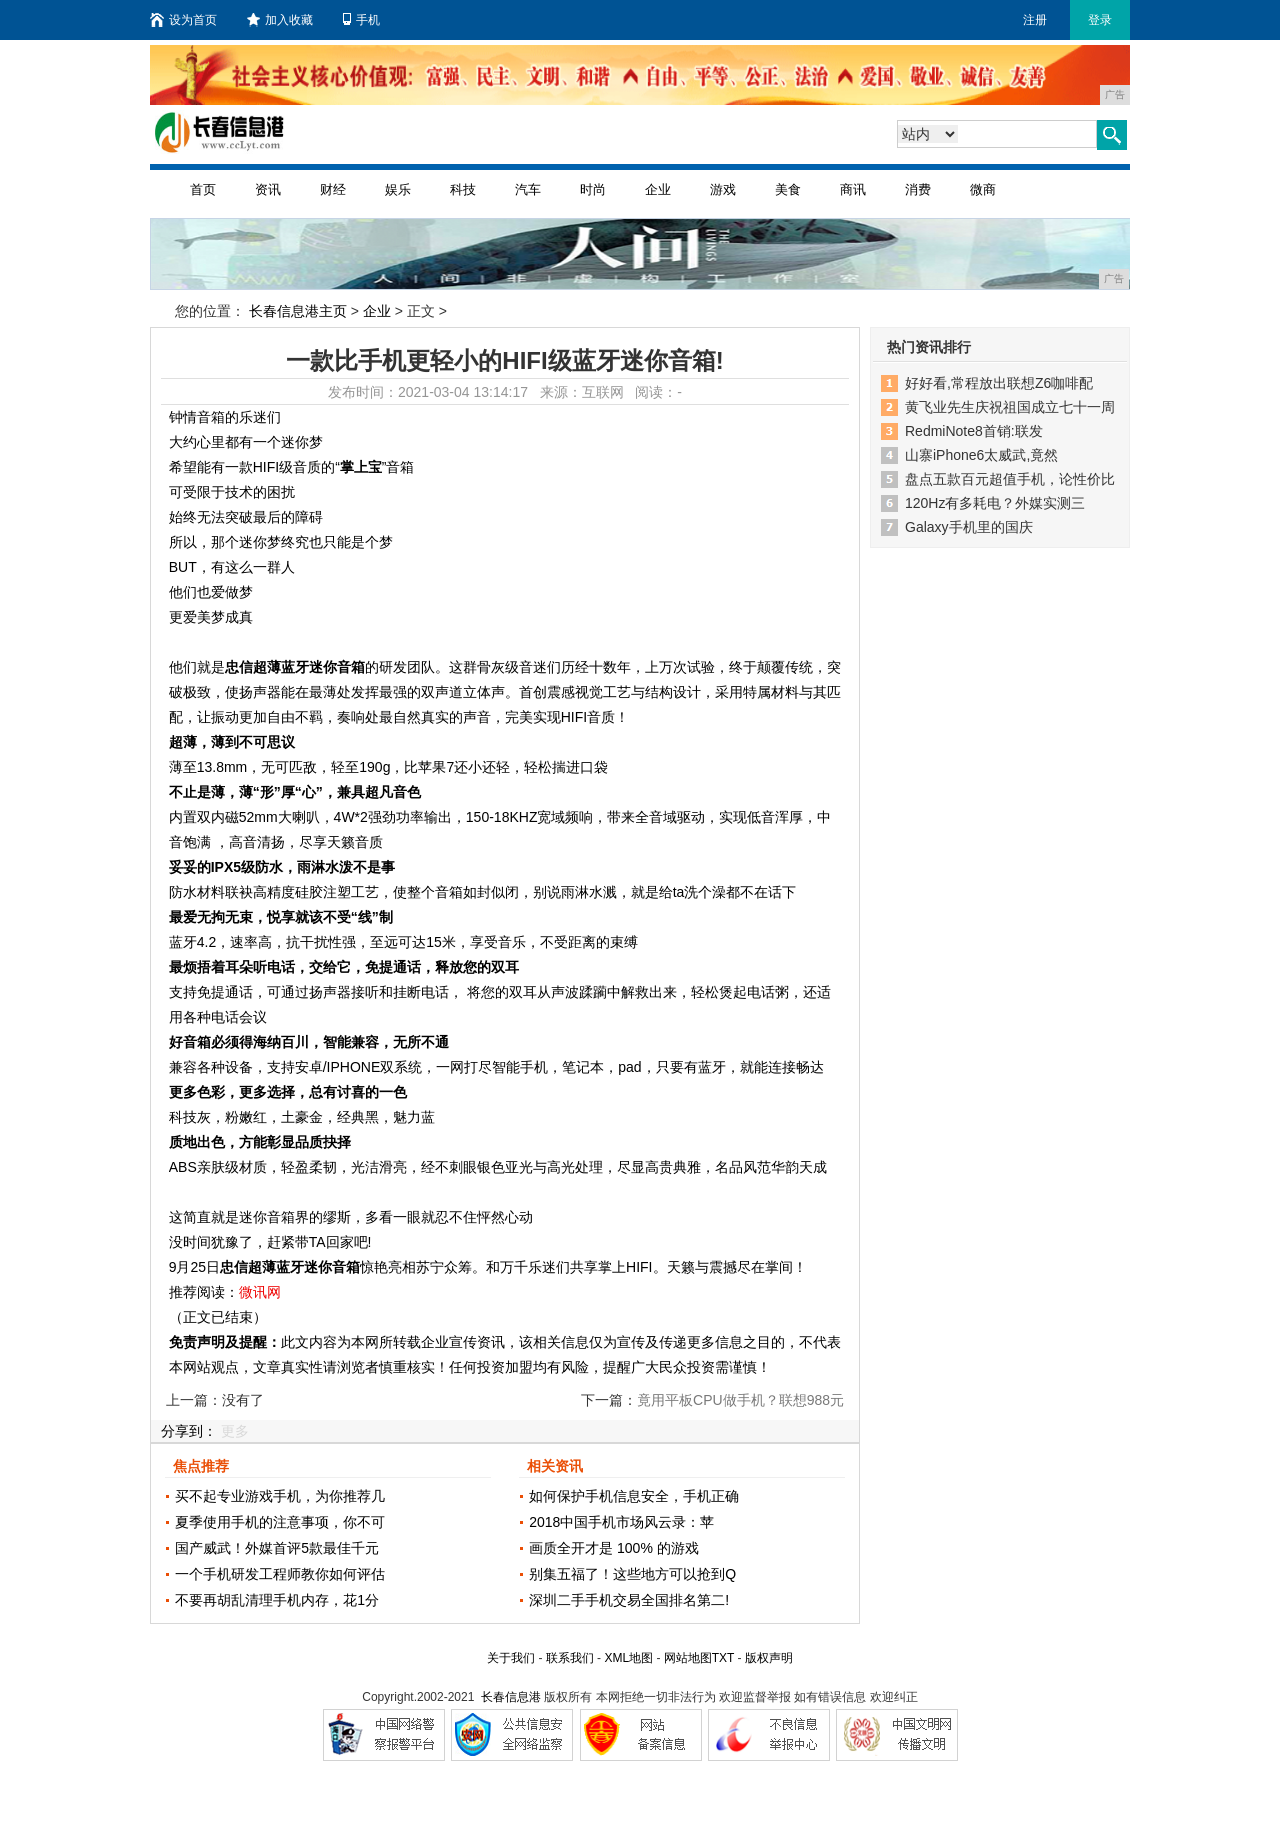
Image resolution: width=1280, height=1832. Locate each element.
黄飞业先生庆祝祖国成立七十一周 (1010, 407)
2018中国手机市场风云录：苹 (621, 1522)
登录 (1100, 20)
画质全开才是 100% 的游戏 (614, 1548)
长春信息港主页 (298, 311)
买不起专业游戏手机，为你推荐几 (280, 1496)
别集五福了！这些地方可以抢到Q (632, 1574)
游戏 (723, 189)
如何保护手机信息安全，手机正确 (634, 1496)
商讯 (853, 189)
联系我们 (570, 1658)
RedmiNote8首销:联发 (974, 431)
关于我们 (511, 1658)
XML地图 (628, 1658)
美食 (788, 189)
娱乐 (398, 189)
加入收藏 (280, 20)
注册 (1035, 20)
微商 (983, 189)
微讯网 (260, 1292)
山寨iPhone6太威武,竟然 (981, 455)
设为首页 (183, 20)
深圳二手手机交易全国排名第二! (629, 1600)
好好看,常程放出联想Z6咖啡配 (999, 383)
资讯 (268, 189)
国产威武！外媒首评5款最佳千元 (277, 1548)
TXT (723, 1658)
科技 (463, 189)
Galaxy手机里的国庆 (969, 527)
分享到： (189, 1431)
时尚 (593, 189)
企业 (658, 189)
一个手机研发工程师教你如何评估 (280, 1574)
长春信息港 (511, 1697)
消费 (918, 189)
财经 (333, 189)
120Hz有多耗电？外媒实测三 (995, 503)
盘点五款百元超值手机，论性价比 (1010, 479)
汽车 (528, 189)
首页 (203, 189)
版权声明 (769, 1658)
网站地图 (688, 1658)
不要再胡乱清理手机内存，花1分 (277, 1600)
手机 (361, 20)
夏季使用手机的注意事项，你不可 (280, 1522)
